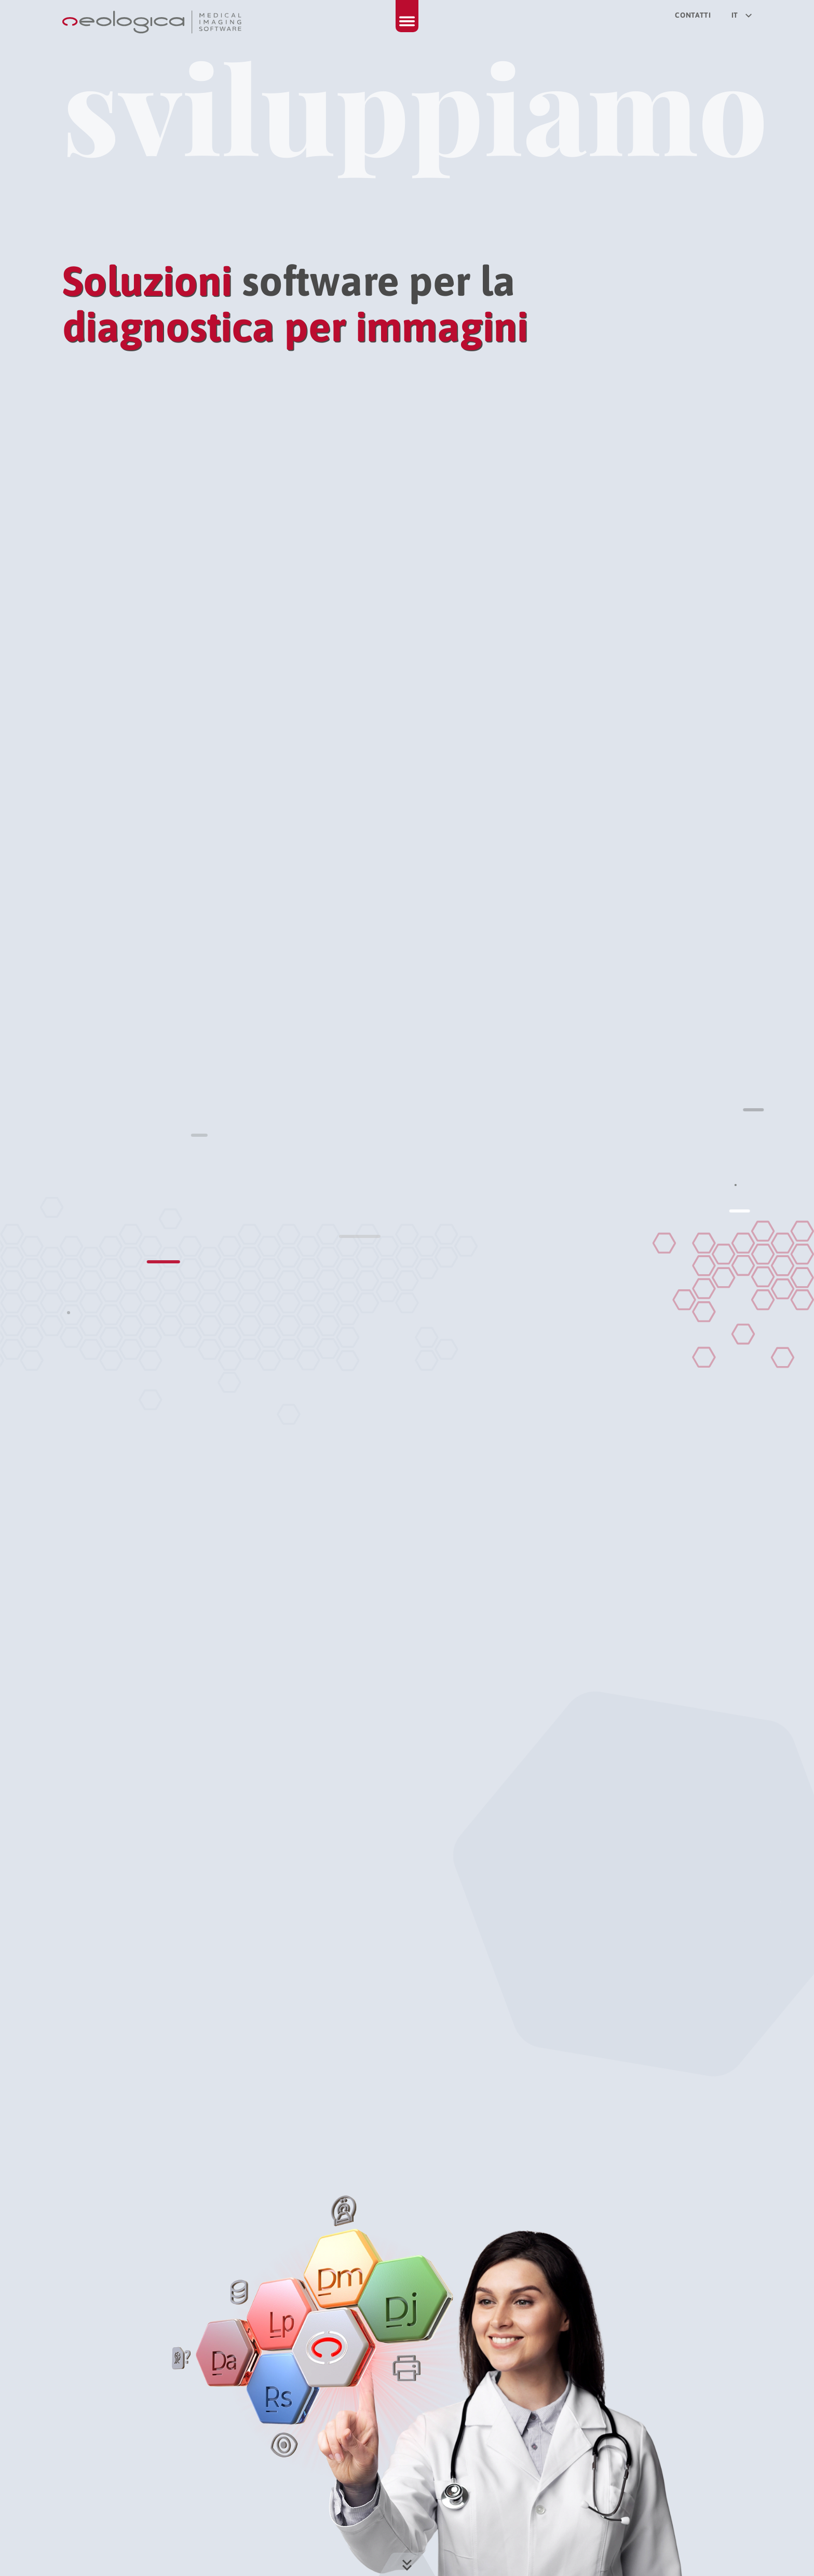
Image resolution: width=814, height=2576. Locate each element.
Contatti (693, 15)
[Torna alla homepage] (153, 22)
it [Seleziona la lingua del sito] (741, 15)
